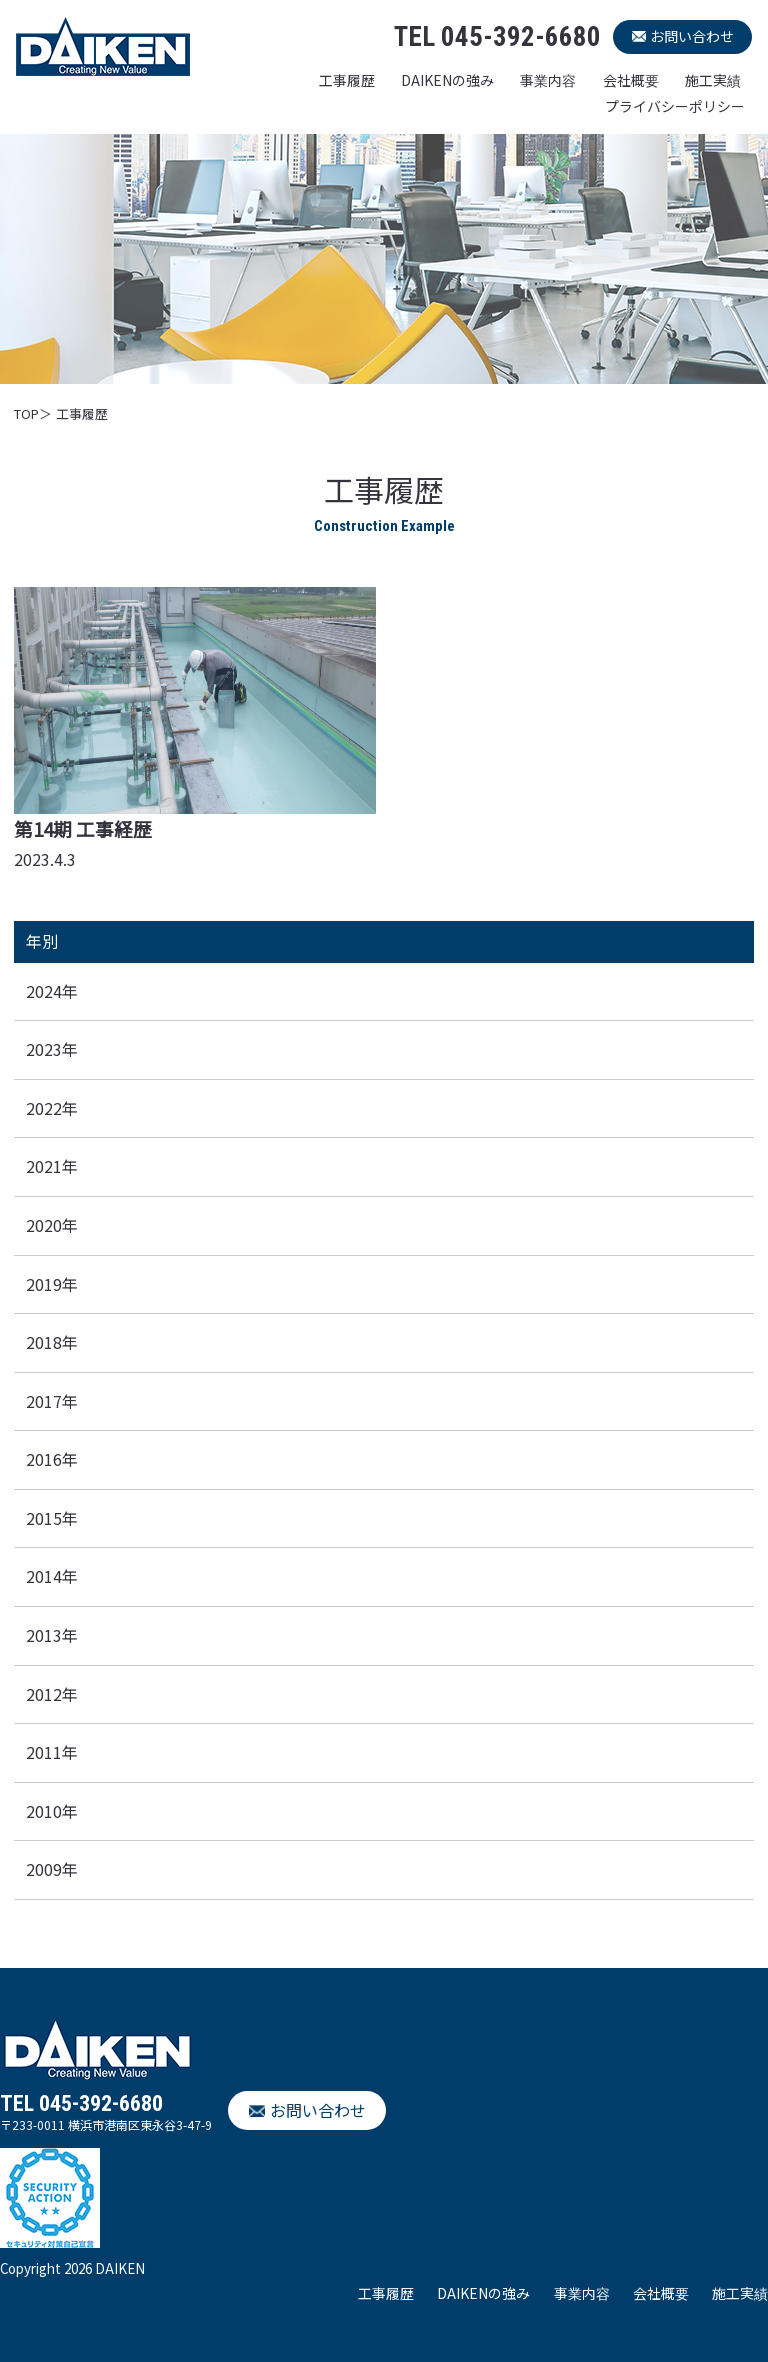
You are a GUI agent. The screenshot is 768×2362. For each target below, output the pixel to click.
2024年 (52, 991)
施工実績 (713, 80)
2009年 (52, 1869)
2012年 (52, 1694)
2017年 (52, 1401)
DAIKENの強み (447, 80)
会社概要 (631, 80)
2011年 (52, 1752)
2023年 (52, 1049)
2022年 (52, 1108)
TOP (26, 413)
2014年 (52, 1576)
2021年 (52, 1166)
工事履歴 (347, 80)
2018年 (52, 1342)
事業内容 (548, 80)
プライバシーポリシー (675, 106)
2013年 (52, 1635)
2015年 (52, 1518)
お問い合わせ (692, 36)
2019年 (52, 1284)
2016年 (52, 1459)
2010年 (52, 1811)
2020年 (52, 1225)
